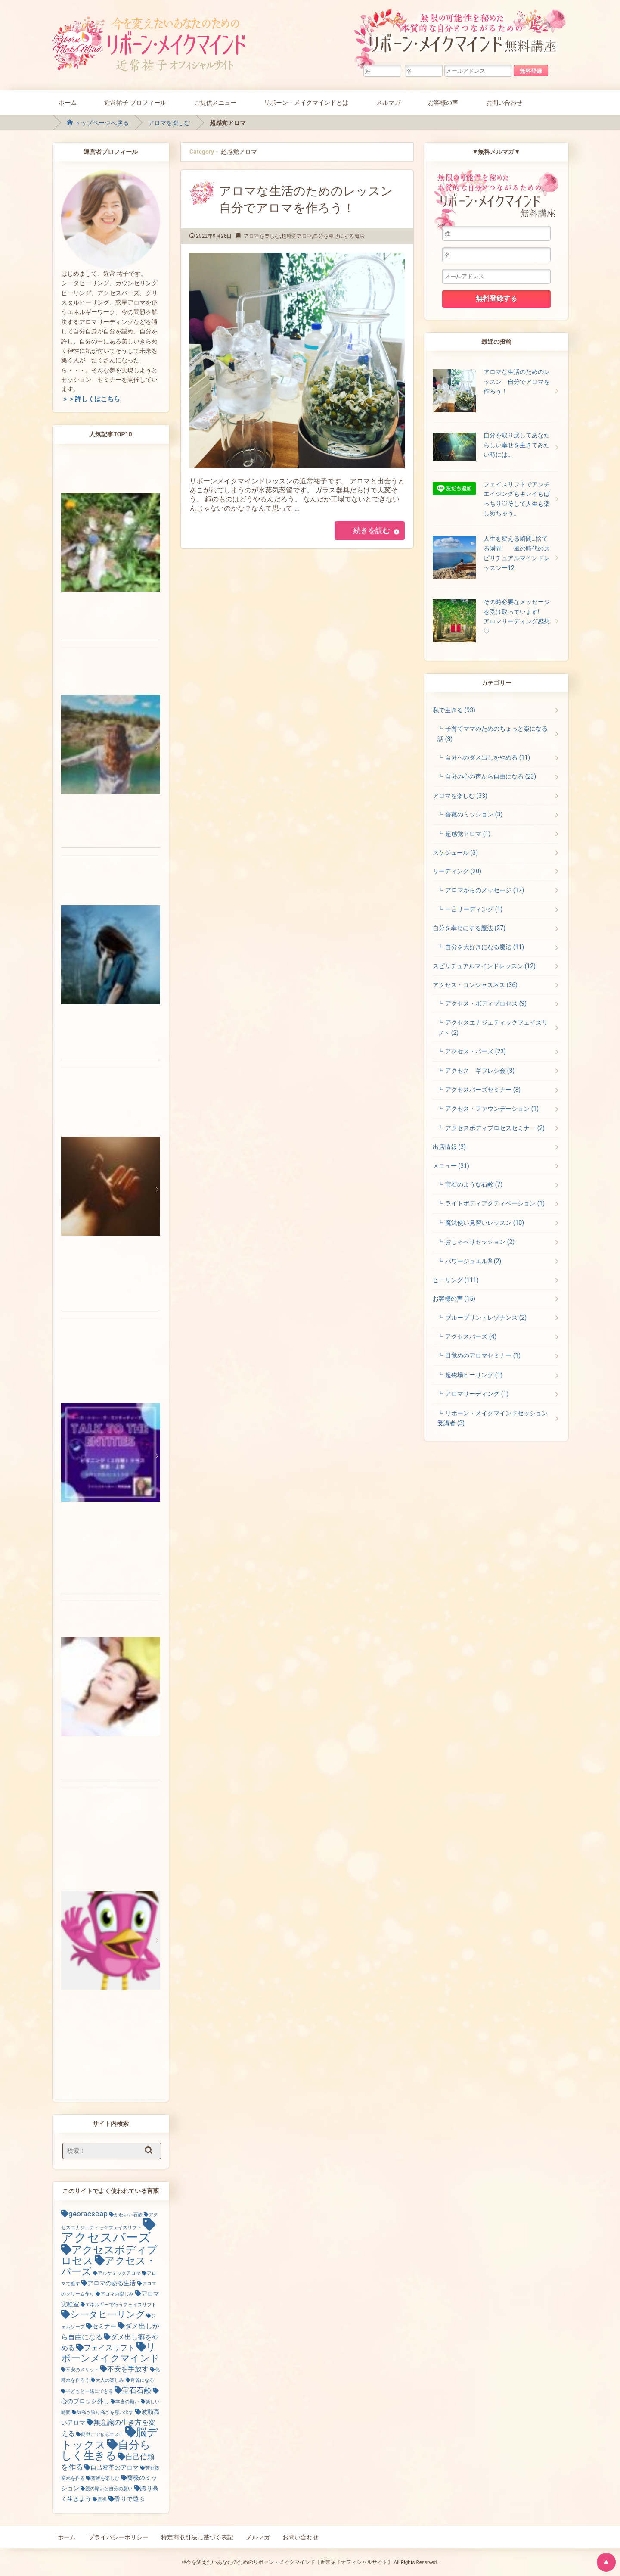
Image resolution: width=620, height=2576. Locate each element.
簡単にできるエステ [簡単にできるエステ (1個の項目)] (102, 2434)
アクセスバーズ (470, 1336)
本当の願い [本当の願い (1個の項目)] (127, 2402)
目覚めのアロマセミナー (483, 1355)
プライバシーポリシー (118, 2537)
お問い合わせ (504, 102)
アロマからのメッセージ (484, 890)
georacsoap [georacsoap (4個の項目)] (88, 2213)
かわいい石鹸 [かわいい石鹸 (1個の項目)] (128, 2215)
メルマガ (388, 102)
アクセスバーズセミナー (483, 1089)
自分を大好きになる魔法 (484, 947)
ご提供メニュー (215, 102)
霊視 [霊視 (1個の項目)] (102, 2499)
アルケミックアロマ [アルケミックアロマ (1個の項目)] (119, 2273)
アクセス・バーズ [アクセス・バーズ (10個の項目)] (108, 2266)
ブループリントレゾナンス (486, 1317)
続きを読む (371, 530)
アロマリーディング (476, 1393)
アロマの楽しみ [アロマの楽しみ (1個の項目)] (116, 2294)
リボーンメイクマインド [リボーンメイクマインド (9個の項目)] (110, 2352)
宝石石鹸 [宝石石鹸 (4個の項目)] (136, 2390)
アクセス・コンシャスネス (475, 984)
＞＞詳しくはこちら (91, 399)
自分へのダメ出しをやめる (487, 757)
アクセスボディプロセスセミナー (495, 1127)
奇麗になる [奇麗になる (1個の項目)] (142, 2380)
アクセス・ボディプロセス (486, 1003)
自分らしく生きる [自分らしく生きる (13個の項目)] (106, 2450)
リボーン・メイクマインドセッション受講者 (492, 1418)
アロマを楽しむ (169, 122)
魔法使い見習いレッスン (484, 1222)
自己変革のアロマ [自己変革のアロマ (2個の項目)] (114, 2467)
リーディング (457, 871)
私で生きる (454, 710)
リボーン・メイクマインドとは (306, 102)
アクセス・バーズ (475, 1051)
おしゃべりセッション (480, 1241)
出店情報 (449, 1146)
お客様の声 (443, 102)
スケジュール (455, 852)
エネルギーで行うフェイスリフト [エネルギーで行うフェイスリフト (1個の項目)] (120, 2305)
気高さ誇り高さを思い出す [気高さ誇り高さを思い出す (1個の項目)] (105, 2412)
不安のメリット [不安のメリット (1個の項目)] (82, 2370)
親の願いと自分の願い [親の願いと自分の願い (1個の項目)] (109, 2489)
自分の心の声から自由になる (490, 776)
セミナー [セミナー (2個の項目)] (104, 2326)
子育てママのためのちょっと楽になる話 (492, 733)
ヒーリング (456, 1280)
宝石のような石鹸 (473, 1184)
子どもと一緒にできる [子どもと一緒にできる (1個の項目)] (89, 2391)
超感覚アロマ (296, 236)
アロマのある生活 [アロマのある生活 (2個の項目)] (111, 2283)
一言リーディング (473, 909)
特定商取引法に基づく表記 (197, 2537)
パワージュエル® (473, 1261)
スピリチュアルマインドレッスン (484, 965)
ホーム (68, 102)
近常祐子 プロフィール (135, 102)
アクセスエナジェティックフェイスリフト (492, 1027)
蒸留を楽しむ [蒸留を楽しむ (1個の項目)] (105, 2478)
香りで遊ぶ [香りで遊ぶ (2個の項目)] (130, 2498)
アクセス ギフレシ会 (480, 1070)
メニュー (451, 1165)
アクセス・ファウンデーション (492, 1108)
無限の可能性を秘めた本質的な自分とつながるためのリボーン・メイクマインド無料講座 (461, 37)
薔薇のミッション (473, 814)
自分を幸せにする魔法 (339, 236)
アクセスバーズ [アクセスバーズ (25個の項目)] (106, 2237)
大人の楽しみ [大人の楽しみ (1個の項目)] (110, 2380)
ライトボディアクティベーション (495, 1203)
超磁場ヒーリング (473, 1374)
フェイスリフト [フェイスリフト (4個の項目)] (109, 2347)
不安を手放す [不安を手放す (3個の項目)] (128, 2369)
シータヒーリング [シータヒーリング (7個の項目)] (107, 2314)
